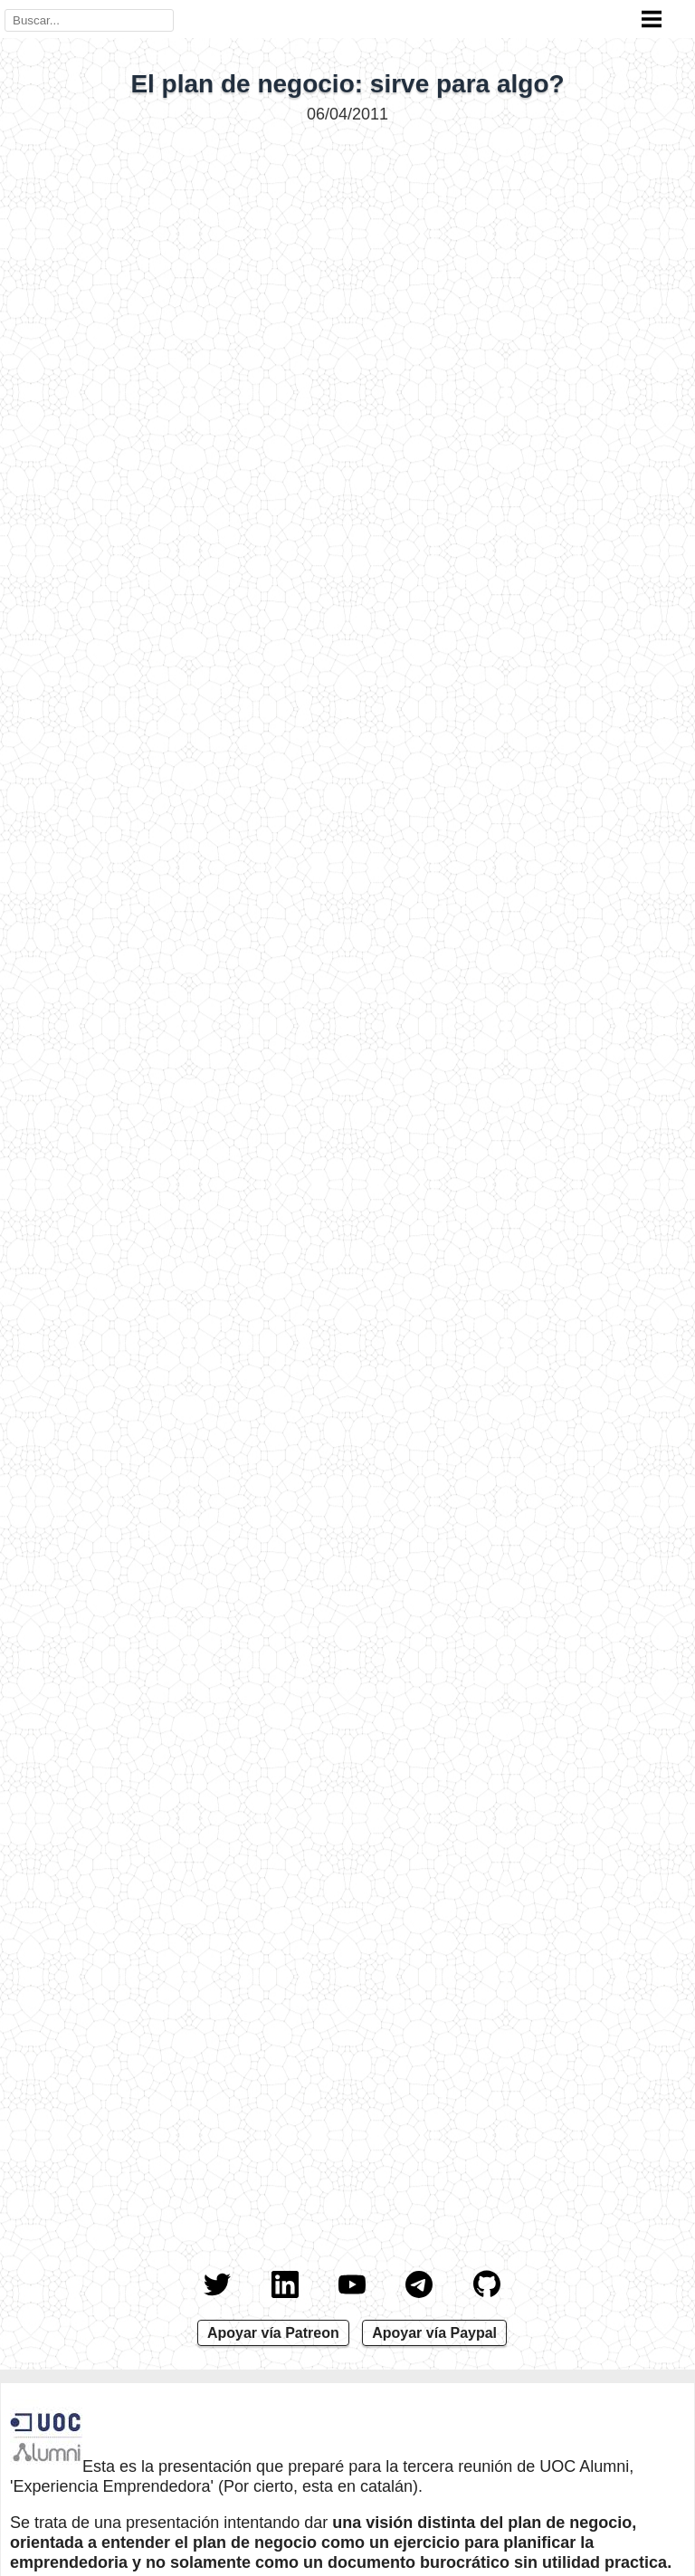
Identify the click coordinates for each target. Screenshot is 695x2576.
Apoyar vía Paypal (434, 2333)
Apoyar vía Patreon (273, 2333)
